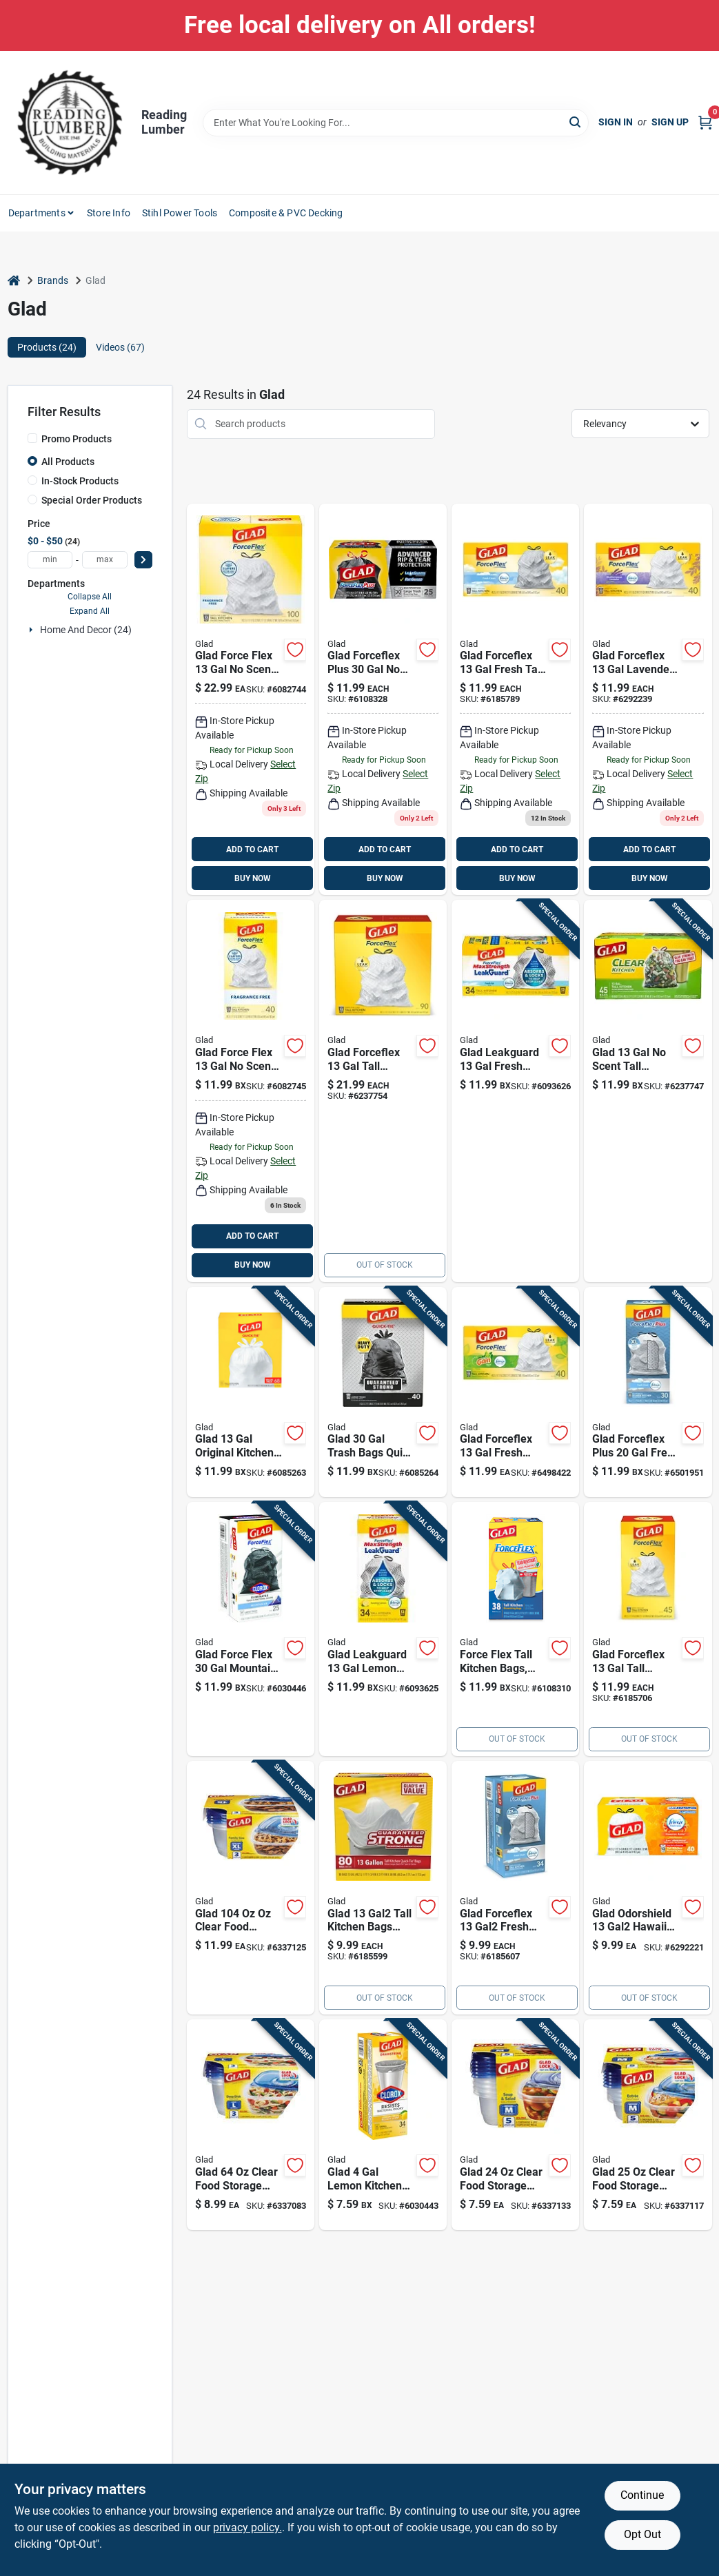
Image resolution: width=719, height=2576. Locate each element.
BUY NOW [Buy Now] (252, 878)
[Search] (576, 121)
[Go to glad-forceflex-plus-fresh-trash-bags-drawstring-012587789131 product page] (647, 1392)
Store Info (108, 212)
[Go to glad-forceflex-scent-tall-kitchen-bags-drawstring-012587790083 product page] (515, 1629)
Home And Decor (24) (86, 629)
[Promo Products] (32, 438)
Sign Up (670, 121)
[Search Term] (396, 122)
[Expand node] (32, 629)
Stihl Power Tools (179, 212)
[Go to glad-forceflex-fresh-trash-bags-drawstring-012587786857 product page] (515, 1392)
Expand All (90, 611)
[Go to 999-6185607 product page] (515, 1888)
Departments (36, 212)
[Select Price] (143, 559)
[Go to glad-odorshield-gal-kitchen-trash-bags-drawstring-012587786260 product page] (647, 1888)
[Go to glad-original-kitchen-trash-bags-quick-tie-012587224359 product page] (250, 1392)
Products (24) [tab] (47, 347)
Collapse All (90, 596)
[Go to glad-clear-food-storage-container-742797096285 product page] (250, 1888)
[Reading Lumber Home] (70, 123)
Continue (642, 2495)
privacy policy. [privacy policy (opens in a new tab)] (247, 2527)
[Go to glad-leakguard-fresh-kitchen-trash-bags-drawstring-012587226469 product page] (515, 1091)
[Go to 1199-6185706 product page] (647, 1629)
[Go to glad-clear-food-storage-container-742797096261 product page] (647, 2124)
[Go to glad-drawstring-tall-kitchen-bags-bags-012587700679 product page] (515, 700)
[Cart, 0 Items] (705, 122)
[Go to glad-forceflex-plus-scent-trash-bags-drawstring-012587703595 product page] (383, 700)
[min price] (50, 559)
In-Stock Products (80, 480)
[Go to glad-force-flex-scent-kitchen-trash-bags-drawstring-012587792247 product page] (250, 1091)
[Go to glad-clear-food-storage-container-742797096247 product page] (515, 2124)
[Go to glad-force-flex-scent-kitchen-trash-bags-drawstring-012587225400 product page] (250, 700)
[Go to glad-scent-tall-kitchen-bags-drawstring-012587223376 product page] (647, 1091)
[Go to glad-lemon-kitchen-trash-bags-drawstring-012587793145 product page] (383, 2124)
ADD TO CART (252, 849)
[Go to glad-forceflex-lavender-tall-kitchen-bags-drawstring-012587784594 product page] (647, 700)
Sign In (615, 121)
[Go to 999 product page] (383, 1888)
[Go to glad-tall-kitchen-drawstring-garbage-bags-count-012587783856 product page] (383, 1091)
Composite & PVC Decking (286, 212)
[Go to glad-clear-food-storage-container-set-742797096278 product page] (250, 2124)
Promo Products (76, 438)
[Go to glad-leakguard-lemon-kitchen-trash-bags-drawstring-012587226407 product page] (383, 1629)
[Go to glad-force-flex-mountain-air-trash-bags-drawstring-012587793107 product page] (250, 1629)
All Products (67, 461)
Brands (52, 280)
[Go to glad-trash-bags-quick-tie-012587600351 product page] (383, 1392)
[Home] (14, 281)
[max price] (105, 559)
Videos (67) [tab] (120, 347)
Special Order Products (91, 500)
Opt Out (642, 2534)
